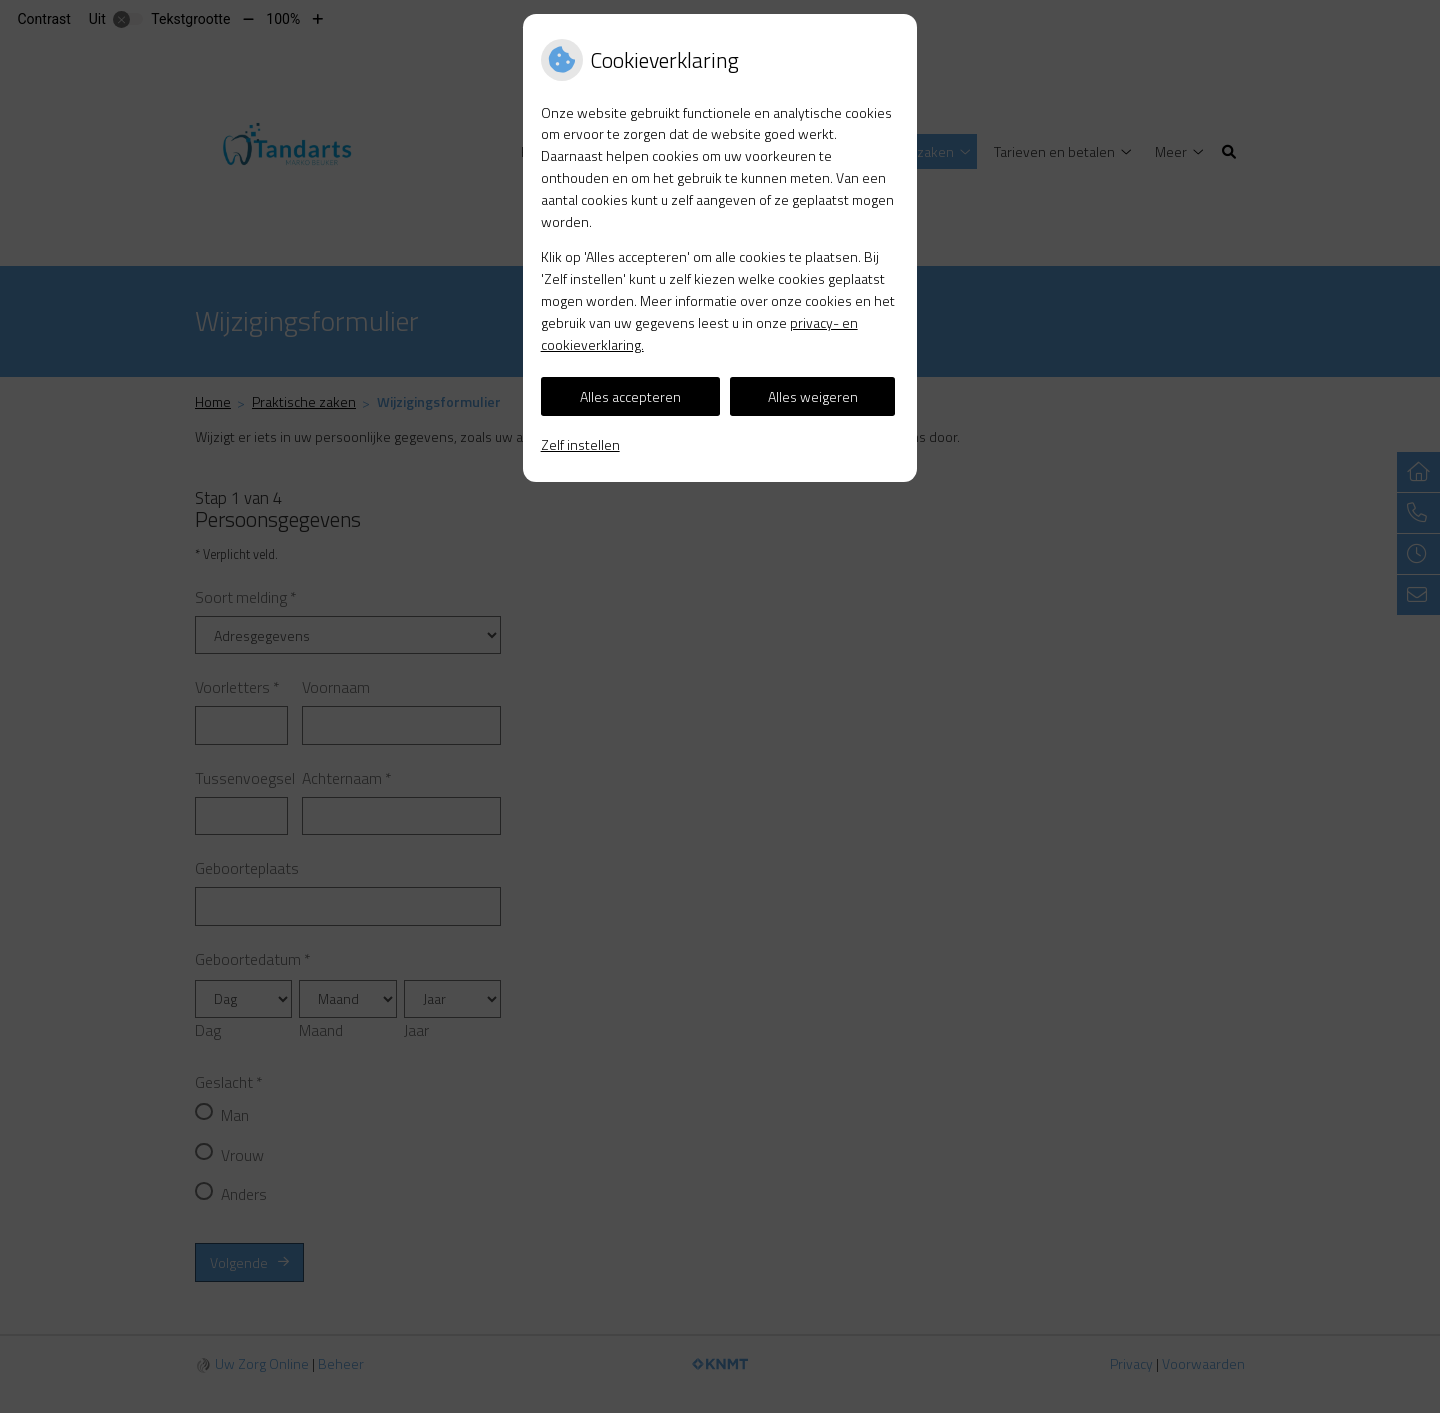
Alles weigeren (813, 396)
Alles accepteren (630, 396)
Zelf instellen (580, 444)
